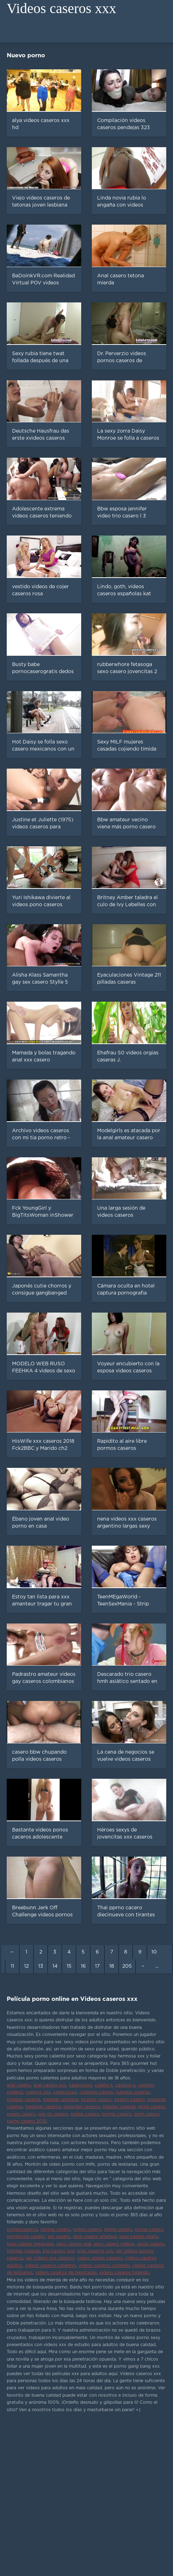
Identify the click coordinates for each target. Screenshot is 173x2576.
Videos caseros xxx (61, 8)
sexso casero (150, 2244)
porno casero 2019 (26, 2121)
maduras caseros (43, 2107)
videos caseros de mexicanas (66, 2273)
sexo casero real (73, 2244)
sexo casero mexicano (30, 2244)
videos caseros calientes (50, 2266)
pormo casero (117, 2114)
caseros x (125, 2085)
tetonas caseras (23, 2251)
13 (40, 1966)
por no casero (53, 2114)
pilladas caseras (119, 2107)
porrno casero (55, 2229)
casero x (104, 2085)
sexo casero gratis (138, 2237)
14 (54, 1966)
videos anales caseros (100, 2258)
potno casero (87, 2229)
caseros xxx (38, 2092)
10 (154, 1952)
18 (111, 1966)
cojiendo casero (96, 2092)
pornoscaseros (22, 2229)
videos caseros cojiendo (104, 2266)
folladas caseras (23, 2100)
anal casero (19, 2085)
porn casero (147, 2114)
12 (26, 1966)
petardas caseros (81, 2107)
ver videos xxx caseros (50, 2258)
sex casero (59, 2237)
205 (127, 1966)
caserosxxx (65, 2092)
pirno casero (151, 2107)
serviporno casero (26, 2237)
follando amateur (60, 2100)
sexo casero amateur (95, 2237)
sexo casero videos (114, 2244)
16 (83, 1966)
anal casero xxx (49, 2085)
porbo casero (85, 2114)
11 (12, 1966)
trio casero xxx (58, 2251)
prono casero (149, 2229)
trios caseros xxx (95, 2251)
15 (69, 1966)
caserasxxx (80, 2085)
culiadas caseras (133, 2092)
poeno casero (21, 2114)
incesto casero (96, 2100)
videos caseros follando (124, 2273)
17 (97, 1966)
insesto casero (129, 2100)
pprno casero (118, 2229)
